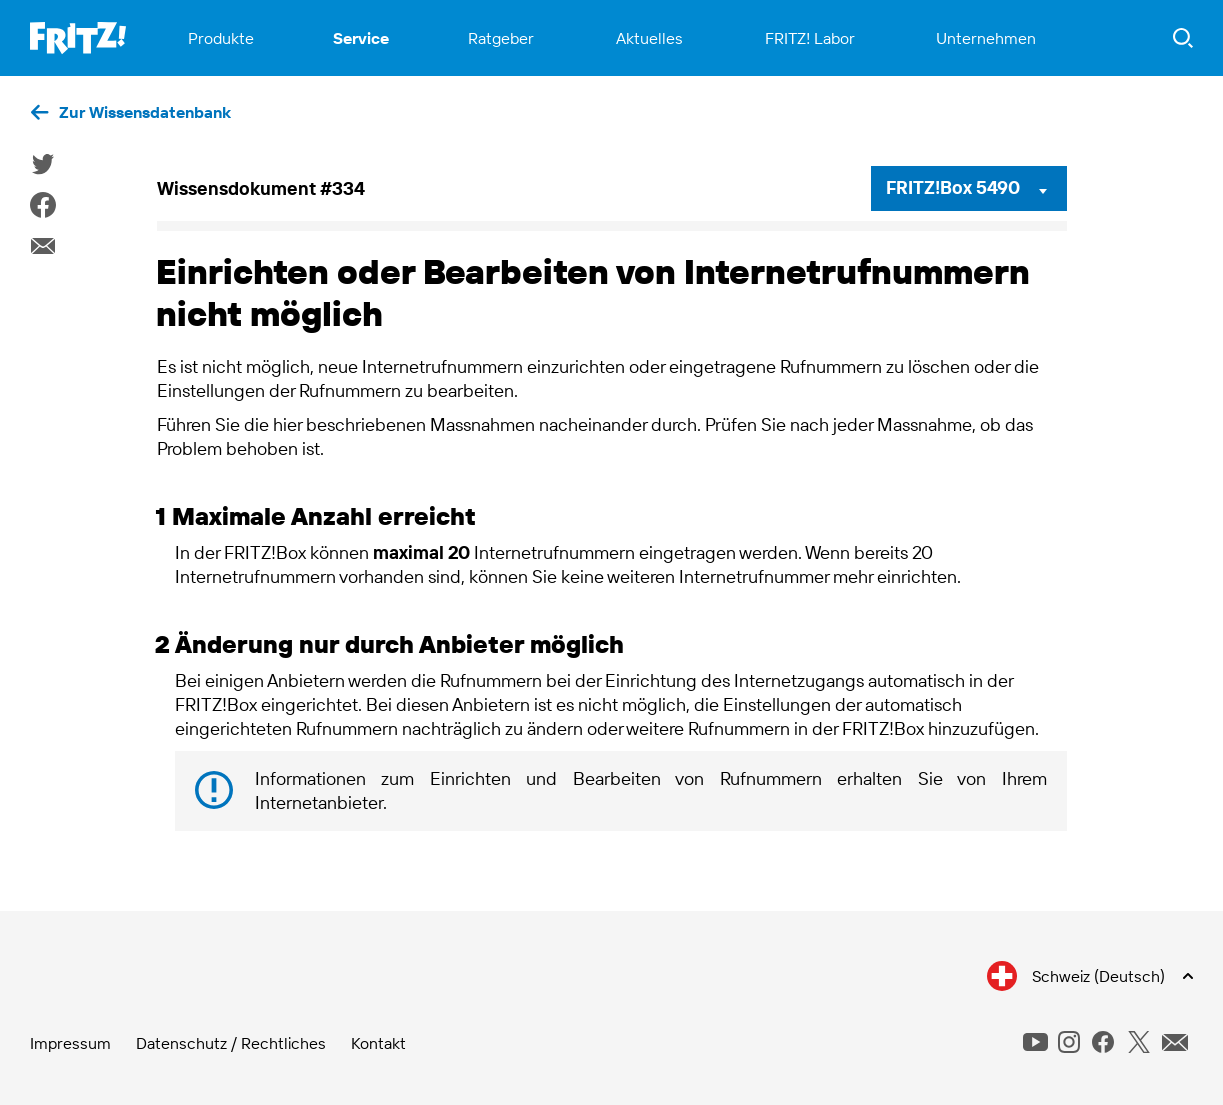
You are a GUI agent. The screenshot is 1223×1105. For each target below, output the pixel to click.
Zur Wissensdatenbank (145, 112)
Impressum (70, 1043)
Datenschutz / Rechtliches (231, 1043)
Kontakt (378, 1043)
